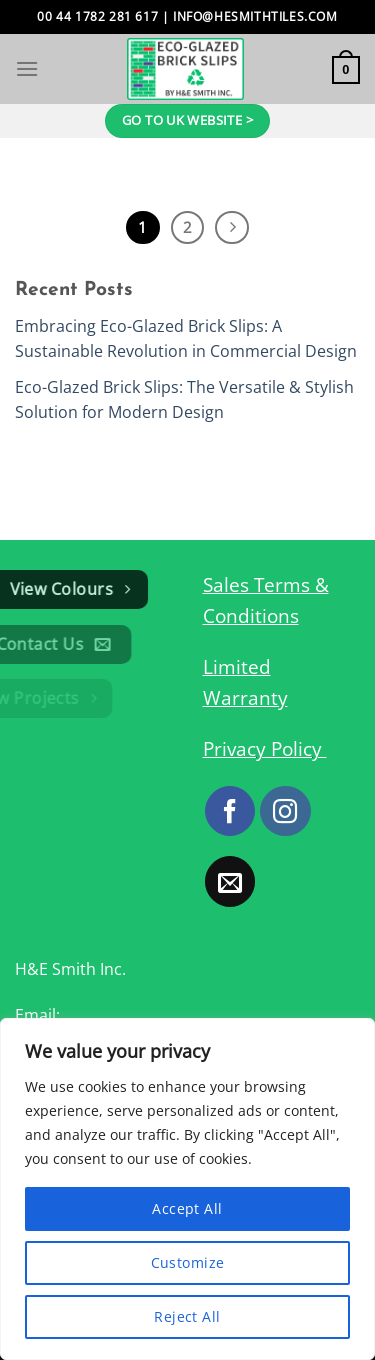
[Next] (232, 228)
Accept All (187, 1208)
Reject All (187, 1316)
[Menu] (27, 68)
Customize (188, 1262)
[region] (187, 1189)
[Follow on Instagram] (285, 811)
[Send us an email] (230, 881)
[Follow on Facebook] (230, 811)
